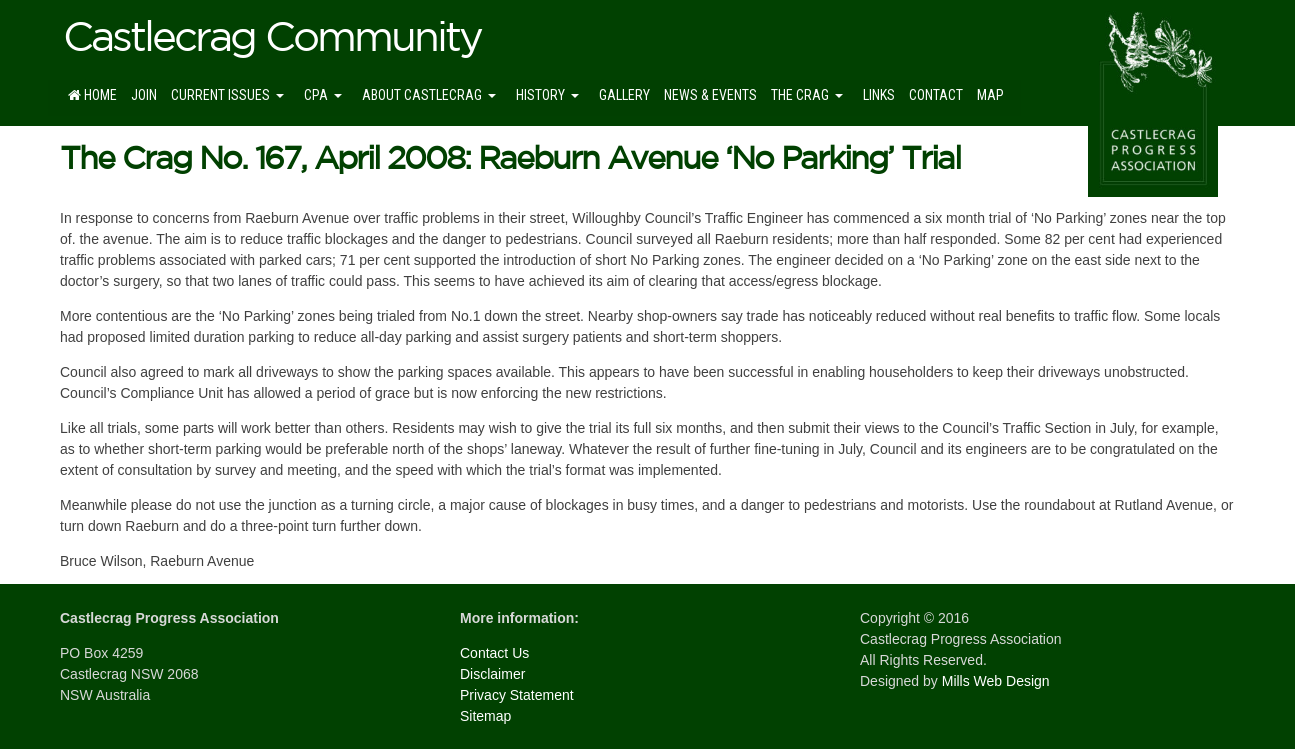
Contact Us (494, 653)
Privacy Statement (517, 695)
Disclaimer (492, 674)
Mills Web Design (996, 681)
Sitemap (485, 716)
